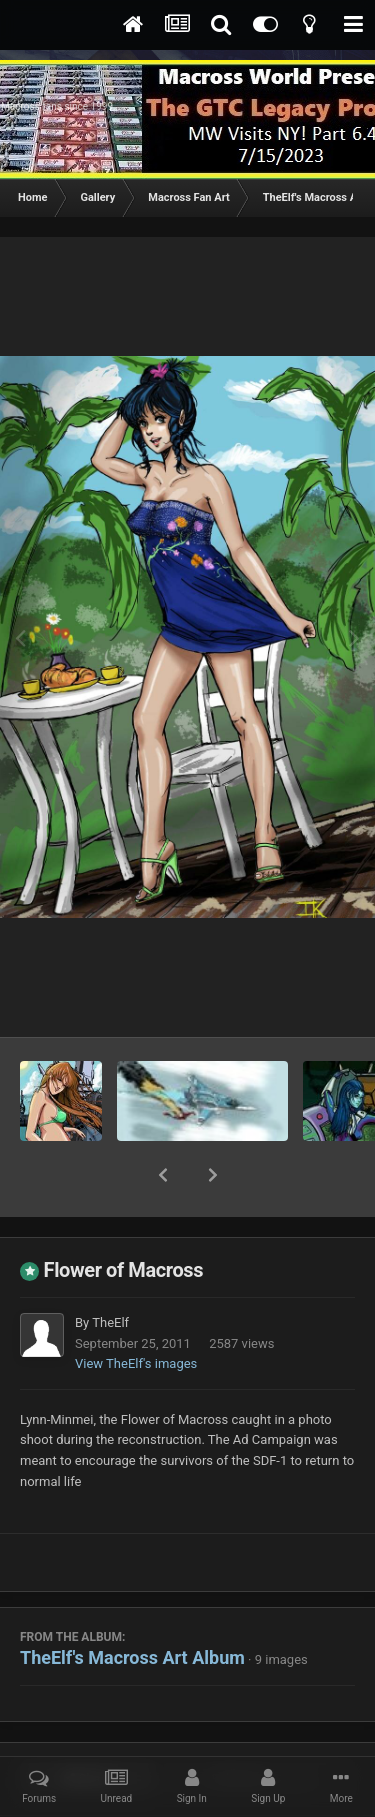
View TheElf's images (136, 1311)
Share (87, 1727)
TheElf (110, 1270)
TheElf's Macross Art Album (132, 1605)
